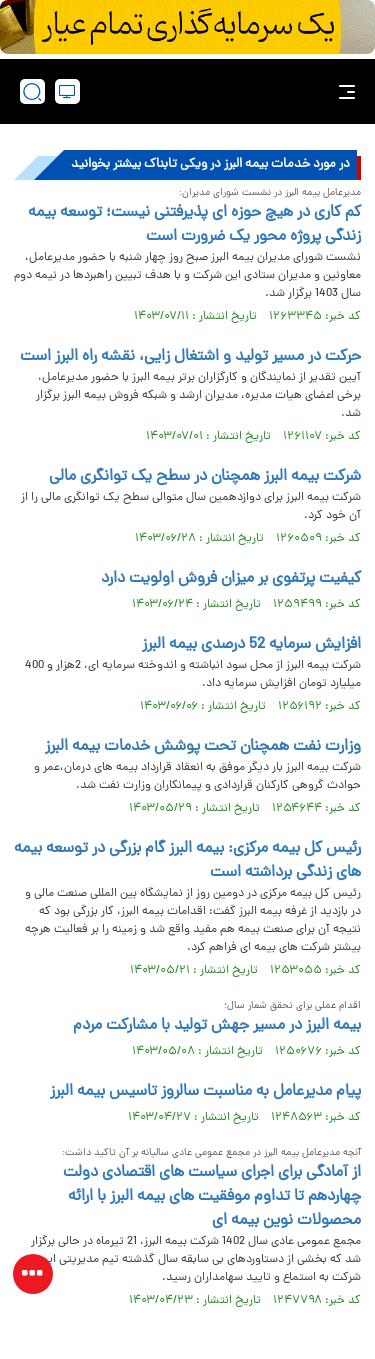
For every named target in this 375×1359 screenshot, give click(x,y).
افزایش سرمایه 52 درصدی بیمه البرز (251, 645)
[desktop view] (67, 91)
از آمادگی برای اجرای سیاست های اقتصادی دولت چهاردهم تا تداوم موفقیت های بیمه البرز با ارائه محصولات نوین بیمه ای (212, 1197)
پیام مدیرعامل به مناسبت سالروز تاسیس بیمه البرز (205, 1092)
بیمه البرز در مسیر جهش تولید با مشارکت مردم (217, 1026)
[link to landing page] (193, 91)
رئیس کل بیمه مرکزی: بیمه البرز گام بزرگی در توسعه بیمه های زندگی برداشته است (187, 861)
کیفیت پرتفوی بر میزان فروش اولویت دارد (231, 579)
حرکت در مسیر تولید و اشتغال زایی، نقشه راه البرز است (190, 357)
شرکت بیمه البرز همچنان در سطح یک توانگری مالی (205, 477)
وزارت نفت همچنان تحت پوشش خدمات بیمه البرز (203, 747)
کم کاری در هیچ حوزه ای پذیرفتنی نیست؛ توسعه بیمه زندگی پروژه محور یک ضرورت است (194, 225)
